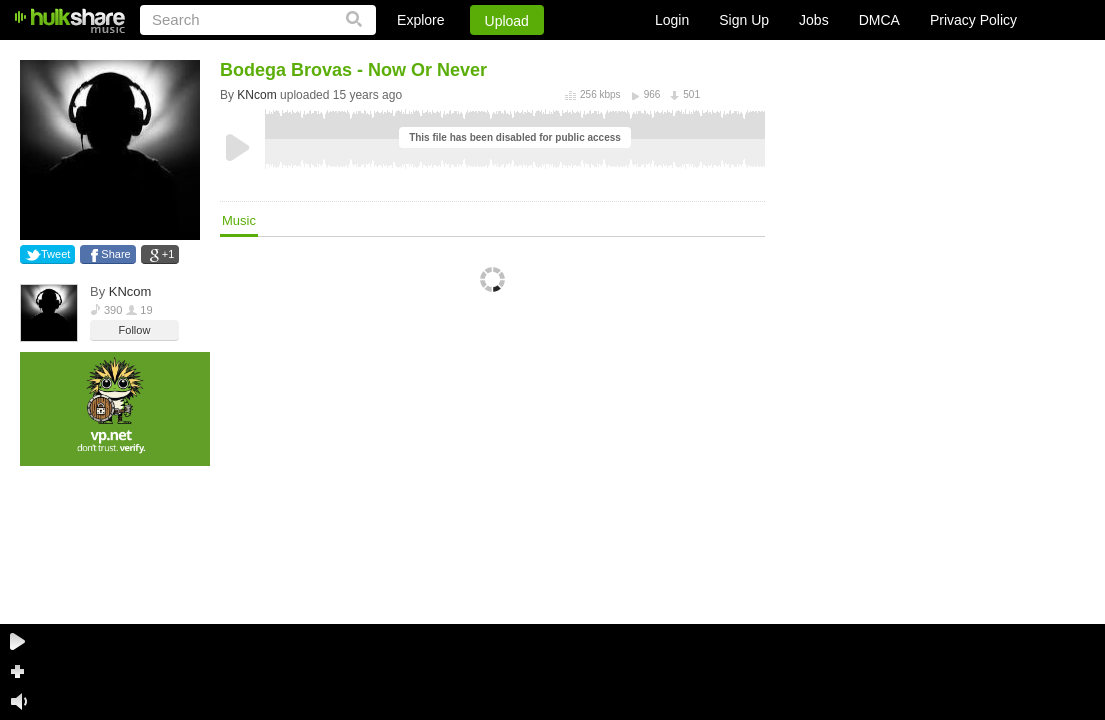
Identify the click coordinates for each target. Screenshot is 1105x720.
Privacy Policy (973, 20)
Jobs (814, 20)
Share (115, 254)
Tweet (55, 254)
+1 (168, 254)
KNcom (130, 291)
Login (672, 20)
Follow (135, 330)
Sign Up (744, 20)
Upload (507, 21)
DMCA (879, 20)
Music (239, 220)
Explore (420, 20)
